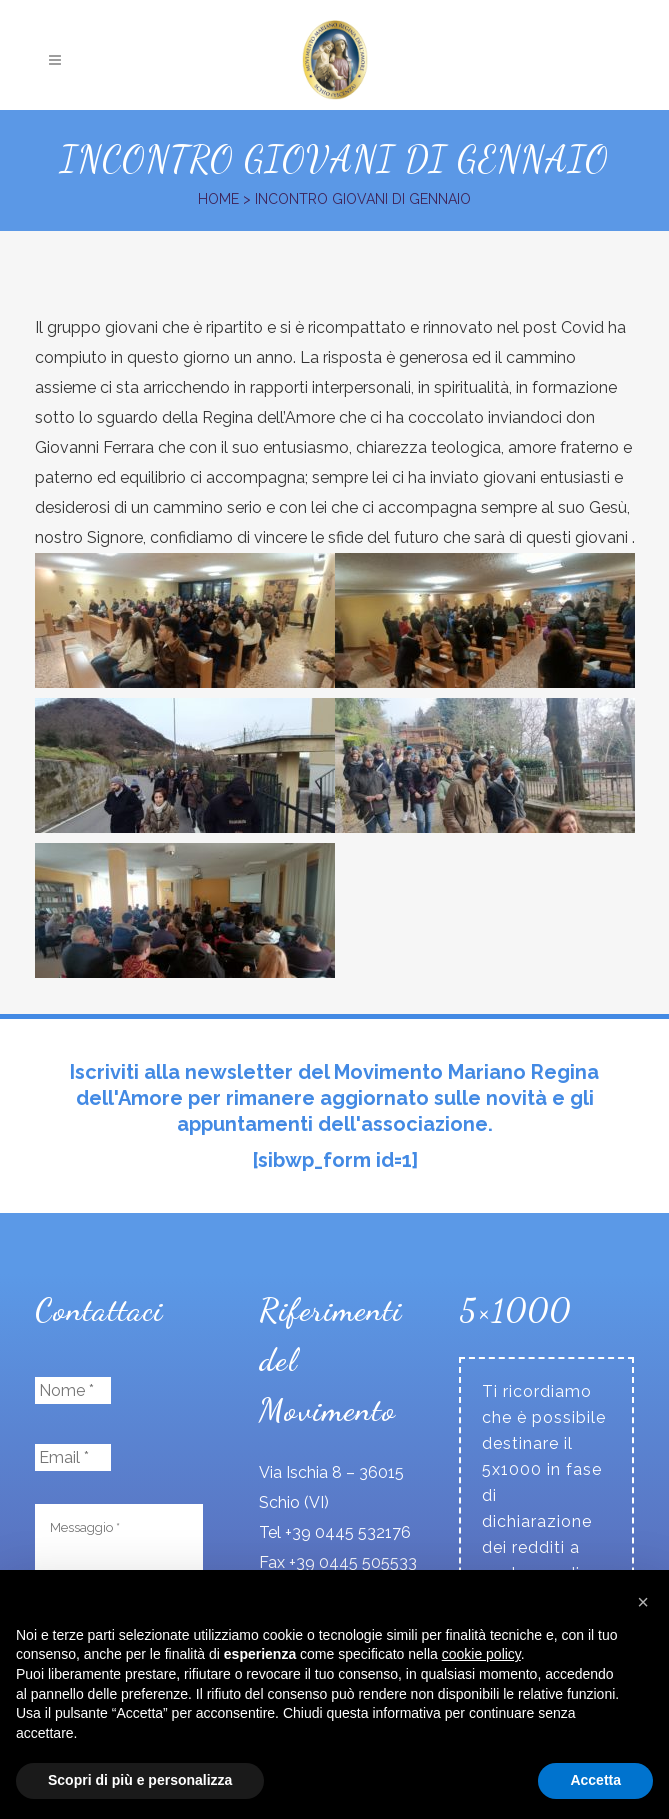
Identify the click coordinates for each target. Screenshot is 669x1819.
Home (218, 199)
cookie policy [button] (481, 1654)
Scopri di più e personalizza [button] (140, 1780)
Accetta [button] (595, 1780)
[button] (643, 1602)
